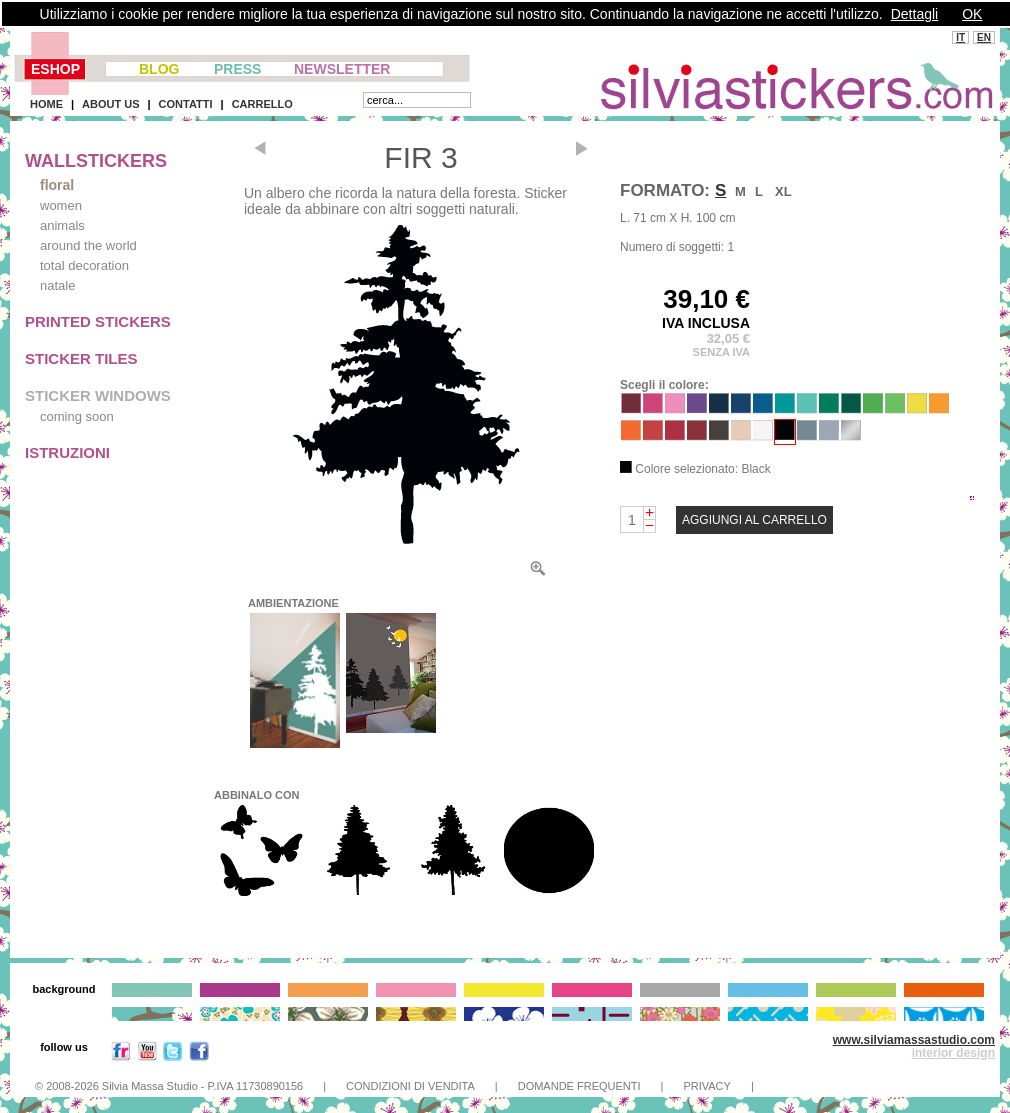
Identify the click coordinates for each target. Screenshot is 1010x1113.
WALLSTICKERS (96, 161)
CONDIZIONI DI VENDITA (410, 1086)
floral (57, 185)
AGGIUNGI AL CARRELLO (754, 520)
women (61, 205)
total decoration (84, 265)
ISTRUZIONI (67, 452)
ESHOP (55, 69)
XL (783, 191)
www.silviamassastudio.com (914, 1040)
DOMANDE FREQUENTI (579, 1086)
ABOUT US (110, 104)
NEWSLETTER (342, 69)
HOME (46, 104)
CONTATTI (186, 104)
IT (960, 37)
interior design (953, 1053)
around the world (88, 245)
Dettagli (914, 14)
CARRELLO (262, 104)
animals (62, 225)
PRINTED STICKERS (98, 321)
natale (57, 285)
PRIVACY (706, 1086)
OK (972, 14)
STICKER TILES (81, 358)
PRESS (237, 69)
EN (984, 37)
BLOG (159, 69)
